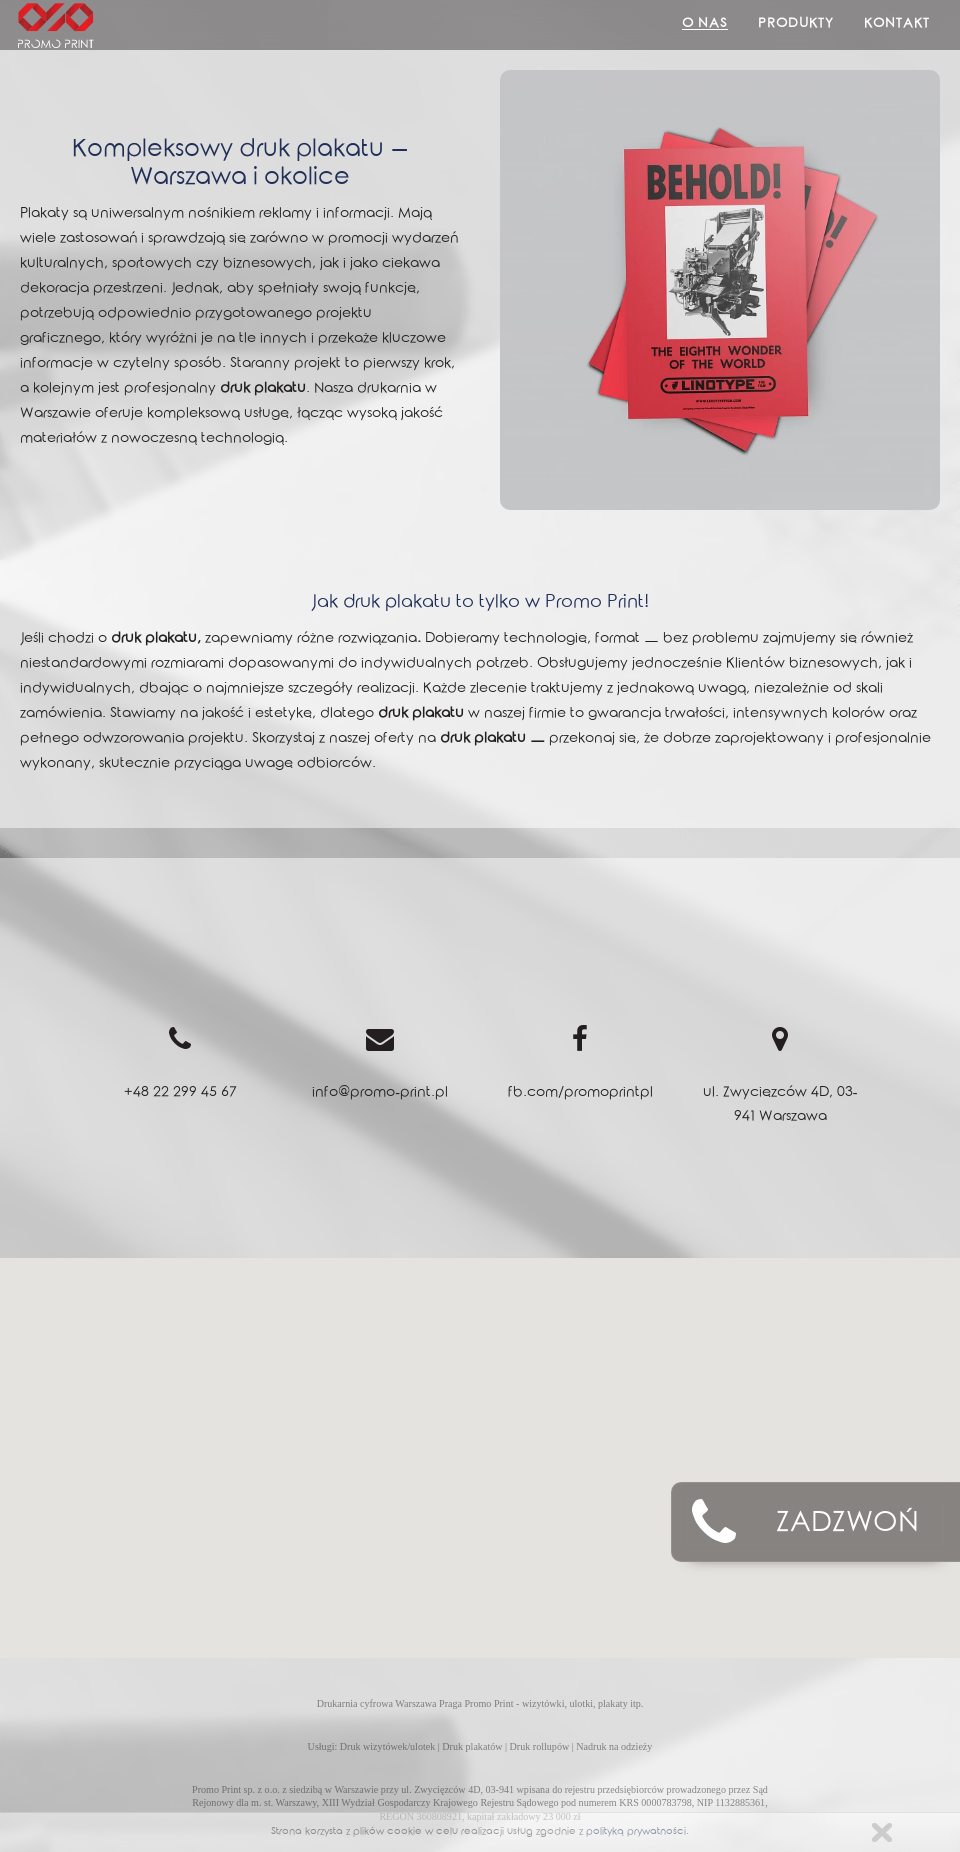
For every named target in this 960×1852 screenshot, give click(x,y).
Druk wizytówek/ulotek (387, 1746)
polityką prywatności (636, 1832)
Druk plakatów (472, 1746)
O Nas (705, 25)
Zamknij (882, 1832)
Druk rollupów (540, 1746)
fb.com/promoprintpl (580, 1094)
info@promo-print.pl (380, 1094)
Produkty (796, 25)
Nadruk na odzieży (614, 1746)
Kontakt (897, 25)
